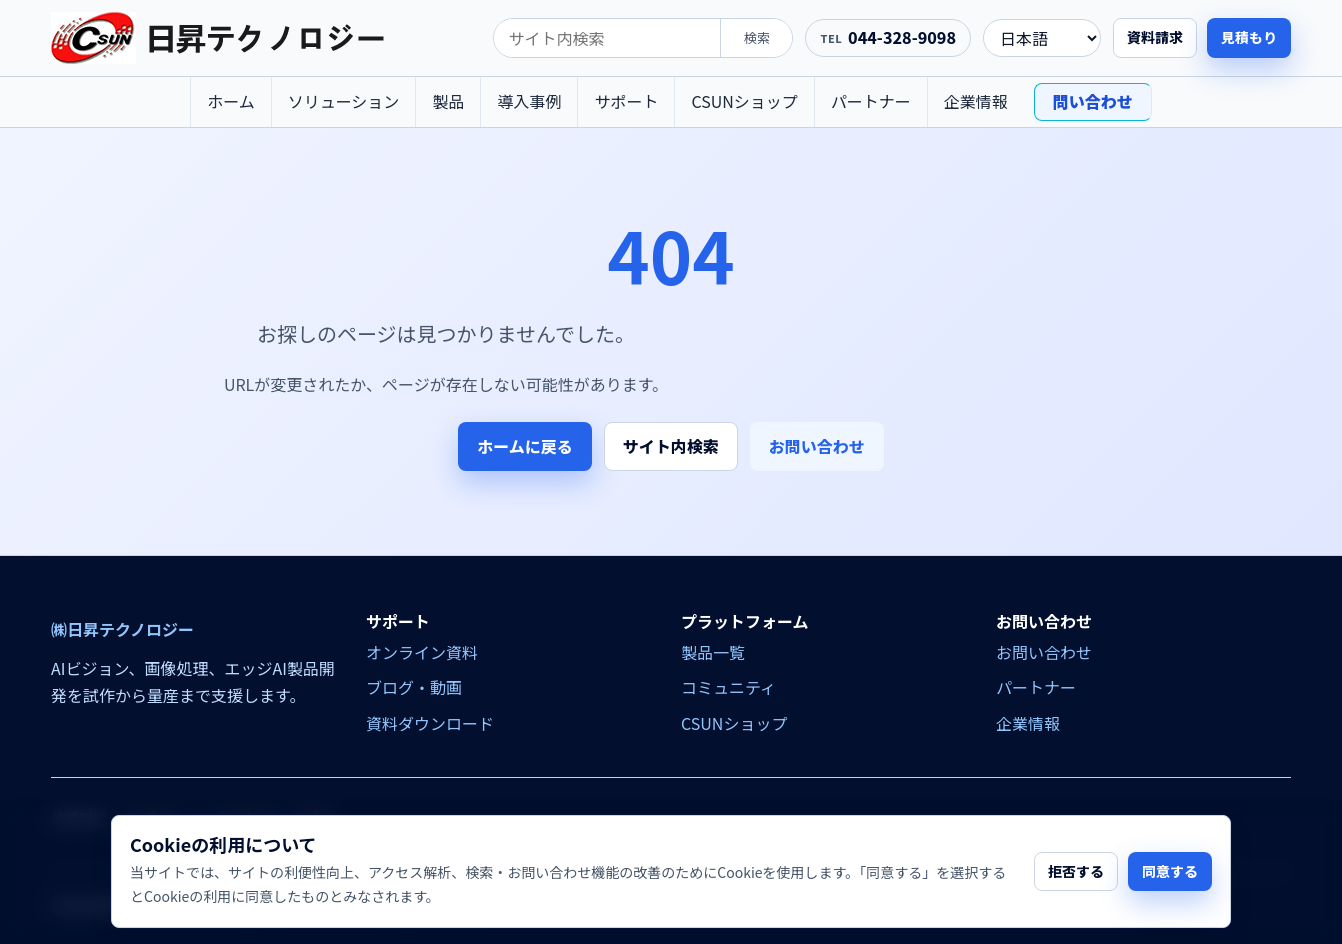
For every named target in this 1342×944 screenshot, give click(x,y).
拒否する (1076, 871)
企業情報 (976, 101)
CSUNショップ (744, 101)
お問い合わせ (817, 446)
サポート (626, 101)
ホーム (231, 101)
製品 (448, 101)
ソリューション (344, 101)
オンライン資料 (422, 652)
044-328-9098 (902, 37)
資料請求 (1155, 37)
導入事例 (529, 101)
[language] (1042, 38)
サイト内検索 (671, 446)
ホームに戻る (525, 446)
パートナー (871, 101)
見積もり (1249, 37)
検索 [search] (757, 37)
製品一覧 (713, 652)
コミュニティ (728, 687)
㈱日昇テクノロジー (122, 629)
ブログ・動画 (414, 687)
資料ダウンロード (430, 723)
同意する (1170, 871)
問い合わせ (1093, 101)
